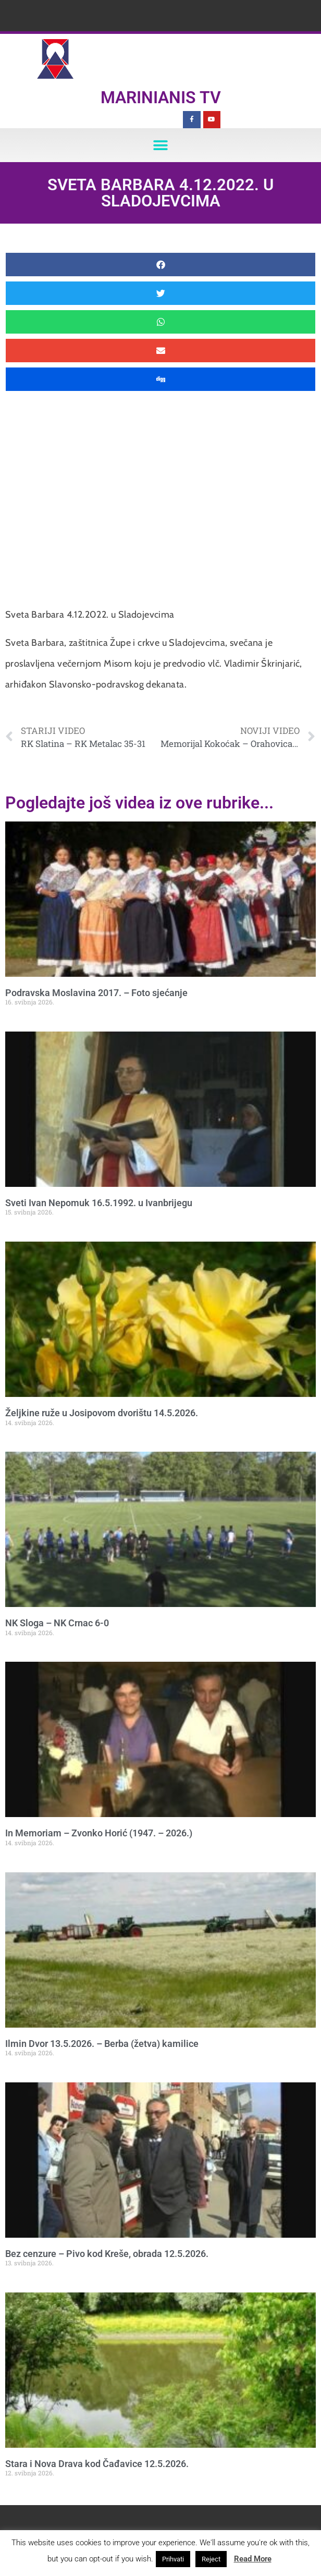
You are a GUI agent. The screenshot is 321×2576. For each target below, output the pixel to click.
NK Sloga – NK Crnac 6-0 (57, 1622)
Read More (252, 2558)
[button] (160, 145)
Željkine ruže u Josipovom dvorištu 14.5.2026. (101, 1412)
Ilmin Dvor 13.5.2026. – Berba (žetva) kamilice (102, 2043)
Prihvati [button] (173, 2559)
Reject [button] (211, 2559)
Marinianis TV (161, 97)
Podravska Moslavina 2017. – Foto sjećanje (96, 992)
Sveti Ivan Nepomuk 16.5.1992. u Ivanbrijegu (98, 1202)
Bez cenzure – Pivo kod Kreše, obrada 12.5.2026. (106, 2253)
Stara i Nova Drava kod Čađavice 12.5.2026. (97, 2463)
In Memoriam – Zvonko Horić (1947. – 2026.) (98, 1832)
